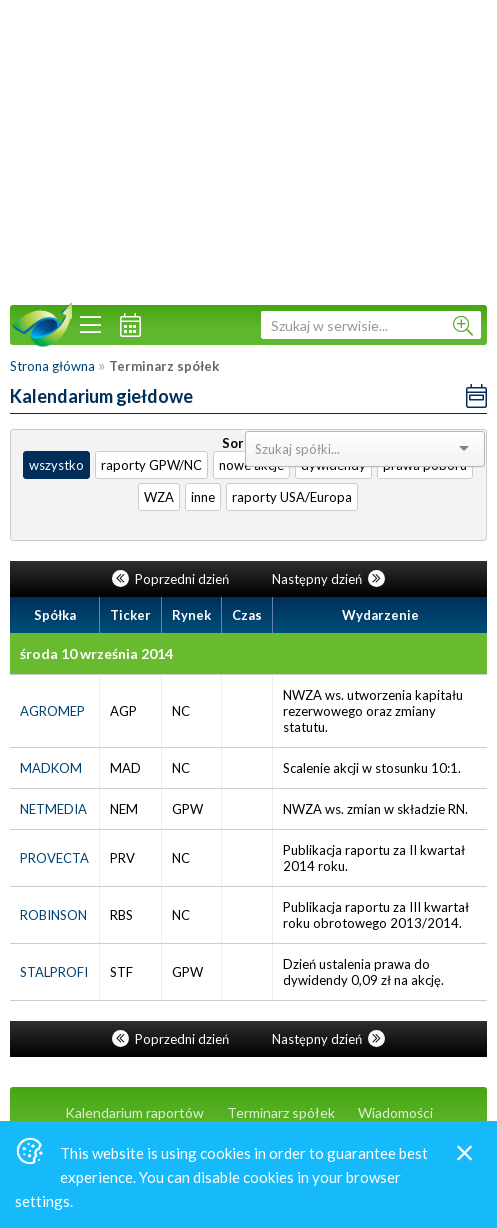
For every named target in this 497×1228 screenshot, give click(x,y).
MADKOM (51, 768)
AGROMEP (52, 711)
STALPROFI (54, 972)
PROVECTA (54, 858)
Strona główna (52, 366)
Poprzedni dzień (172, 579)
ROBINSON (53, 915)
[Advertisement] (248, 150)
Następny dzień (328, 579)
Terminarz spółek (281, 1112)
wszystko (56, 465)
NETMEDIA (53, 809)
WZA (159, 497)
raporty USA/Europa (292, 497)
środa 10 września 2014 (96, 653)
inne (203, 497)
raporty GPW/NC (151, 465)
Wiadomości (395, 1112)
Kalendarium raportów (134, 1112)
